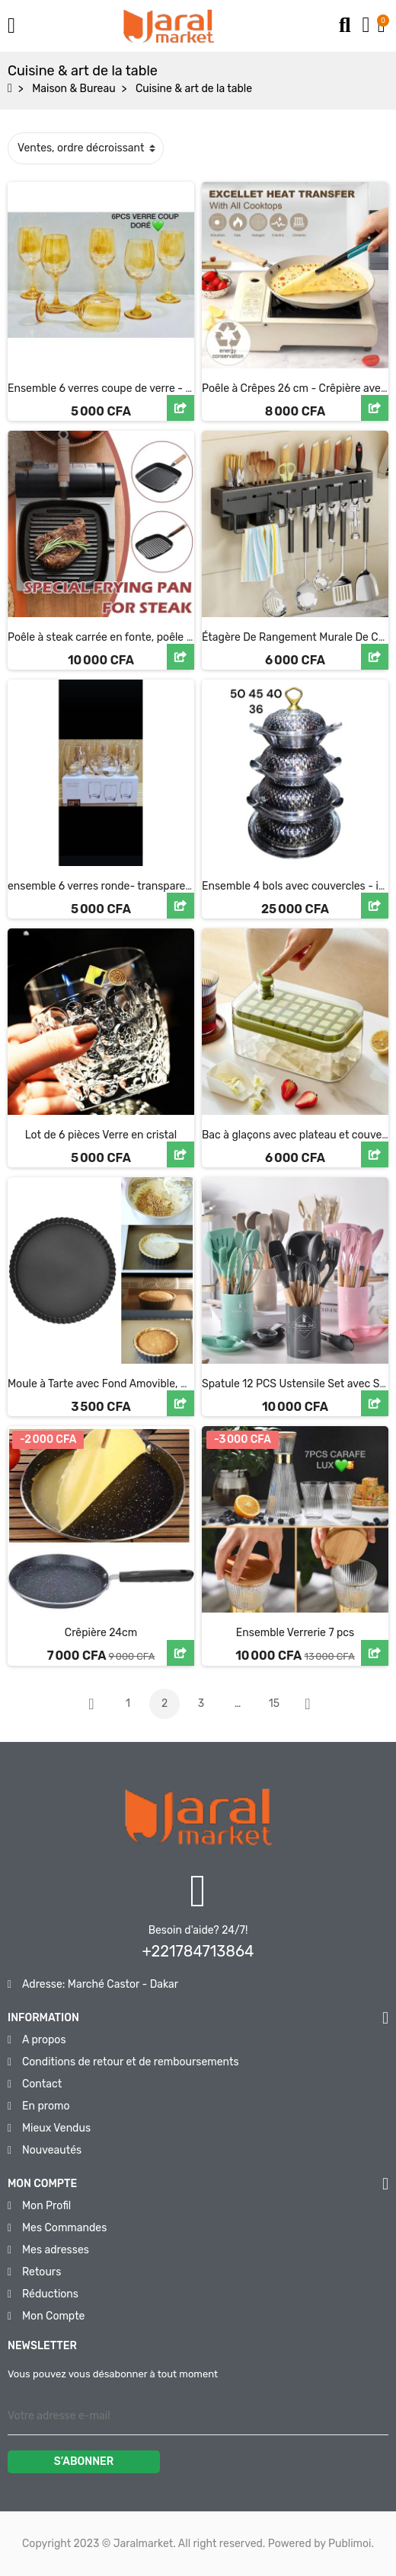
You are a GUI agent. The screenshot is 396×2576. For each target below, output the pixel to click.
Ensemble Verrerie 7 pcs (295, 1632)
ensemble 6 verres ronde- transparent (102, 886)
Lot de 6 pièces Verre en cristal (101, 1135)
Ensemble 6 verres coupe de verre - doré (108, 388)
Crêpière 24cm (101, 1632)
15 (274, 1703)
